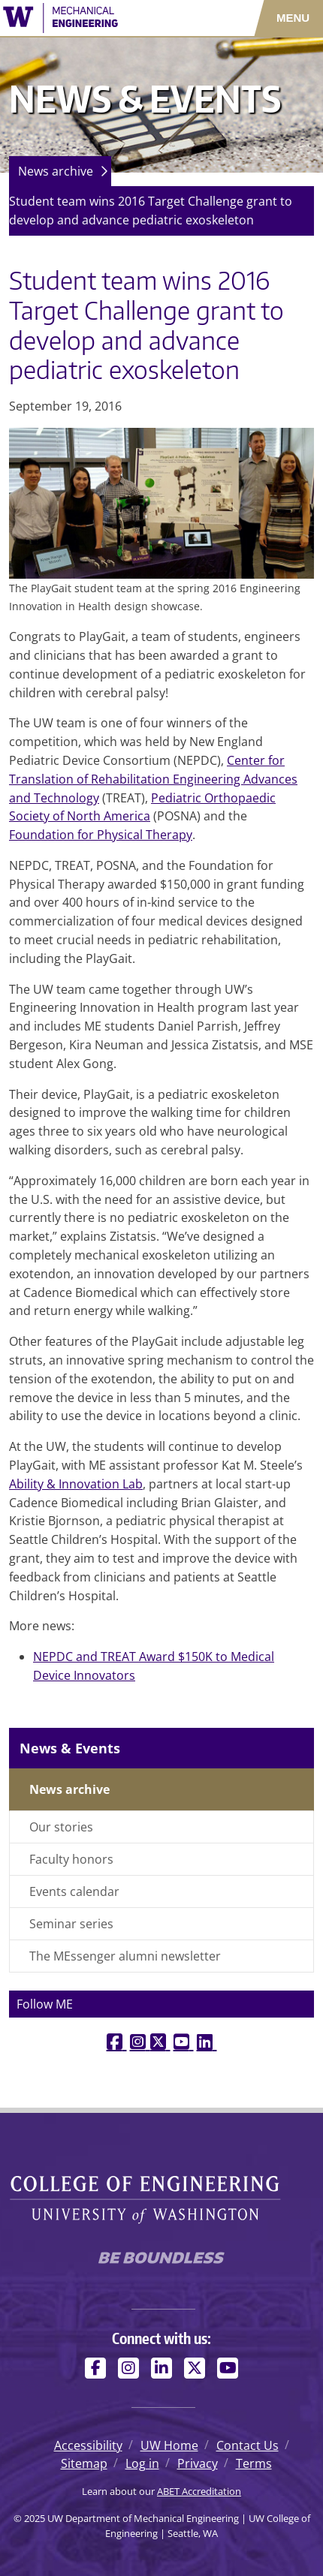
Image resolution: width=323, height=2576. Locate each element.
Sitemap (84, 2463)
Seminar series (71, 1923)
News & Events (70, 1748)
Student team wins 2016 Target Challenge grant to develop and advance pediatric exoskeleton (150, 210)
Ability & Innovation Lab (76, 1484)
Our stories (61, 1827)
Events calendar (74, 1891)
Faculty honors (71, 1859)
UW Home (169, 2445)
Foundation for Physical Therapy (100, 834)
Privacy (197, 2463)
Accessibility (88, 2445)
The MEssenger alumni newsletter (125, 1956)
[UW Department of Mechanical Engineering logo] (94, 18)
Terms (254, 2463)
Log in (142, 2463)
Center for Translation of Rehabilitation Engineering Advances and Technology (153, 779)
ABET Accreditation (199, 2491)
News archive (55, 171)
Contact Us (247, 2445)
